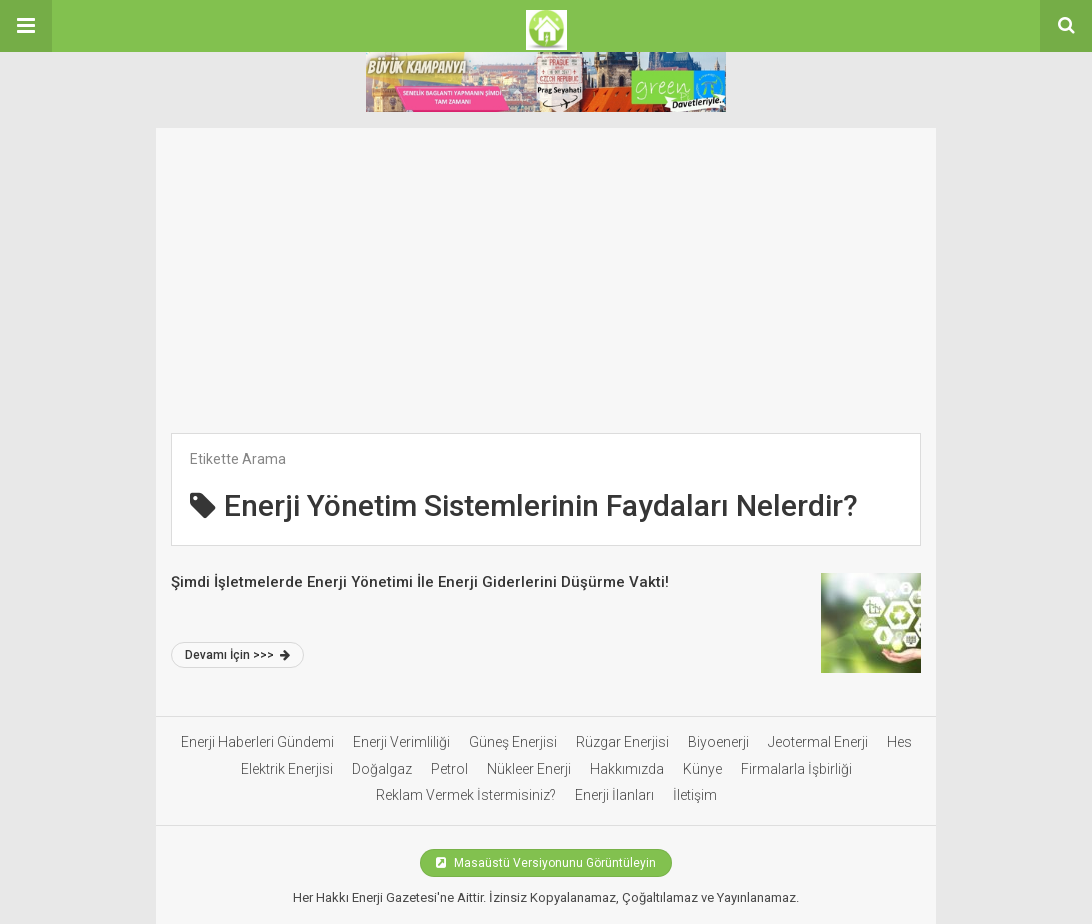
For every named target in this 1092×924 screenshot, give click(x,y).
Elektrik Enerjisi (287, 769)
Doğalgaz (382, 769)
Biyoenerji (718, 742)
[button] (26, 26)
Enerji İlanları (614, 795)
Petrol (449, 769)
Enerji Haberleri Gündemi (257, 742)
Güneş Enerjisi (513, 742)
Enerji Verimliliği (401, 742)
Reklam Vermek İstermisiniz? (466, 795)
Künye (702, 769)
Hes (899, 742)
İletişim (695, 795)
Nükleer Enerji (529, 769)
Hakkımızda (627, 769)
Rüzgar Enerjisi (622, 742)
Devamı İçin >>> (237, 655)
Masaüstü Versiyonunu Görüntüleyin (546, 863)
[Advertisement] (546, 268)
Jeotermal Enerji (818, 742)
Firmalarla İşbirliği (796, 769)
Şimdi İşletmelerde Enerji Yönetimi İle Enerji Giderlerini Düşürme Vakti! (420, 582)
